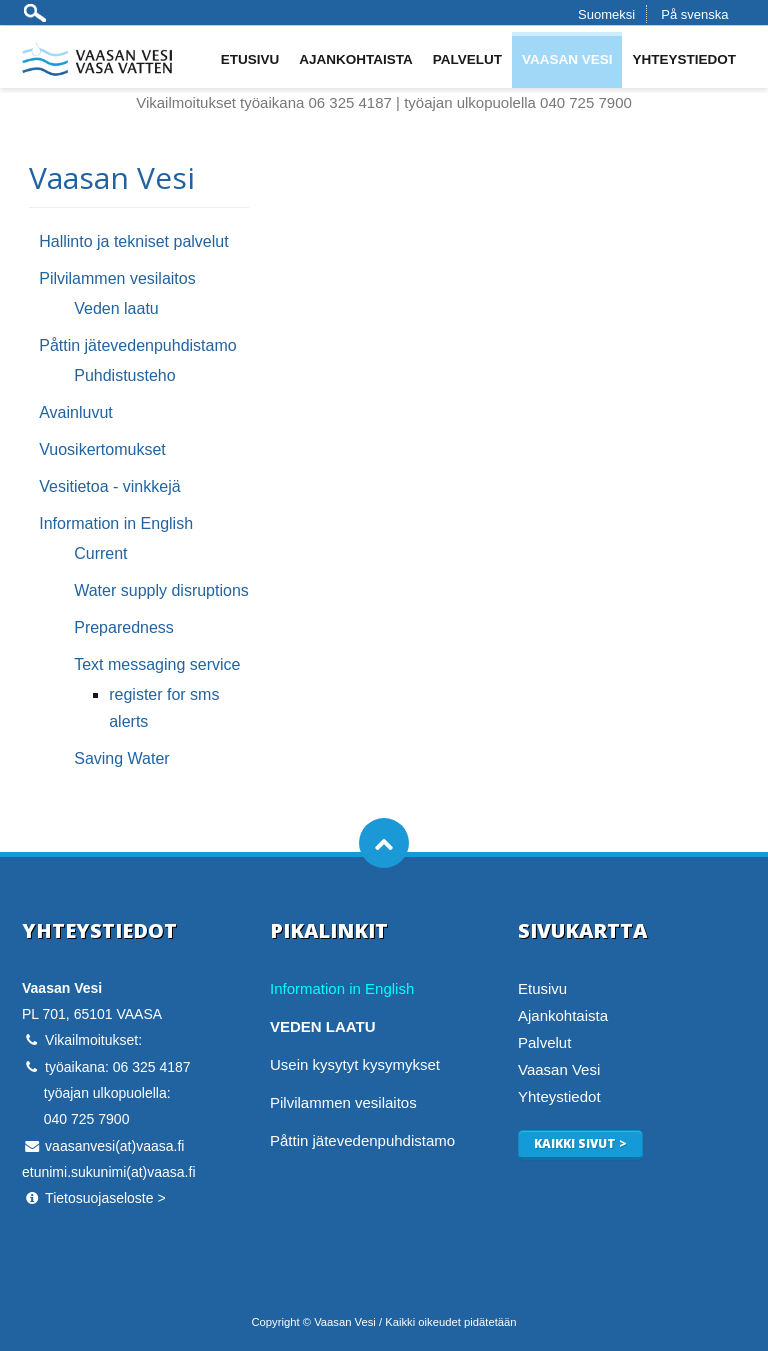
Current (100, 553)
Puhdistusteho (124, 375)
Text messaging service (157, 664)
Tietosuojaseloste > (105, 1198)
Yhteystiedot (684, 59)
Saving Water (121, 758)
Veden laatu (116, 308)
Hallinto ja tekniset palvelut (133, 241)
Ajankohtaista (356, 59)
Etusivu (250, 59)
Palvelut (467, 59)
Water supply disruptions (161, 590)
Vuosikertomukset (102, 449)
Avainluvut (76, 412)
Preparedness (124, 627)
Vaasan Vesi (567, 59)
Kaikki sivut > (580, 1143)
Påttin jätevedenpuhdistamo (137, 345)
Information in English (116, 523)
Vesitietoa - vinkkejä (109, 486)
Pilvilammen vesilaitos (117, 278)
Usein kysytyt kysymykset (355, 1064)
